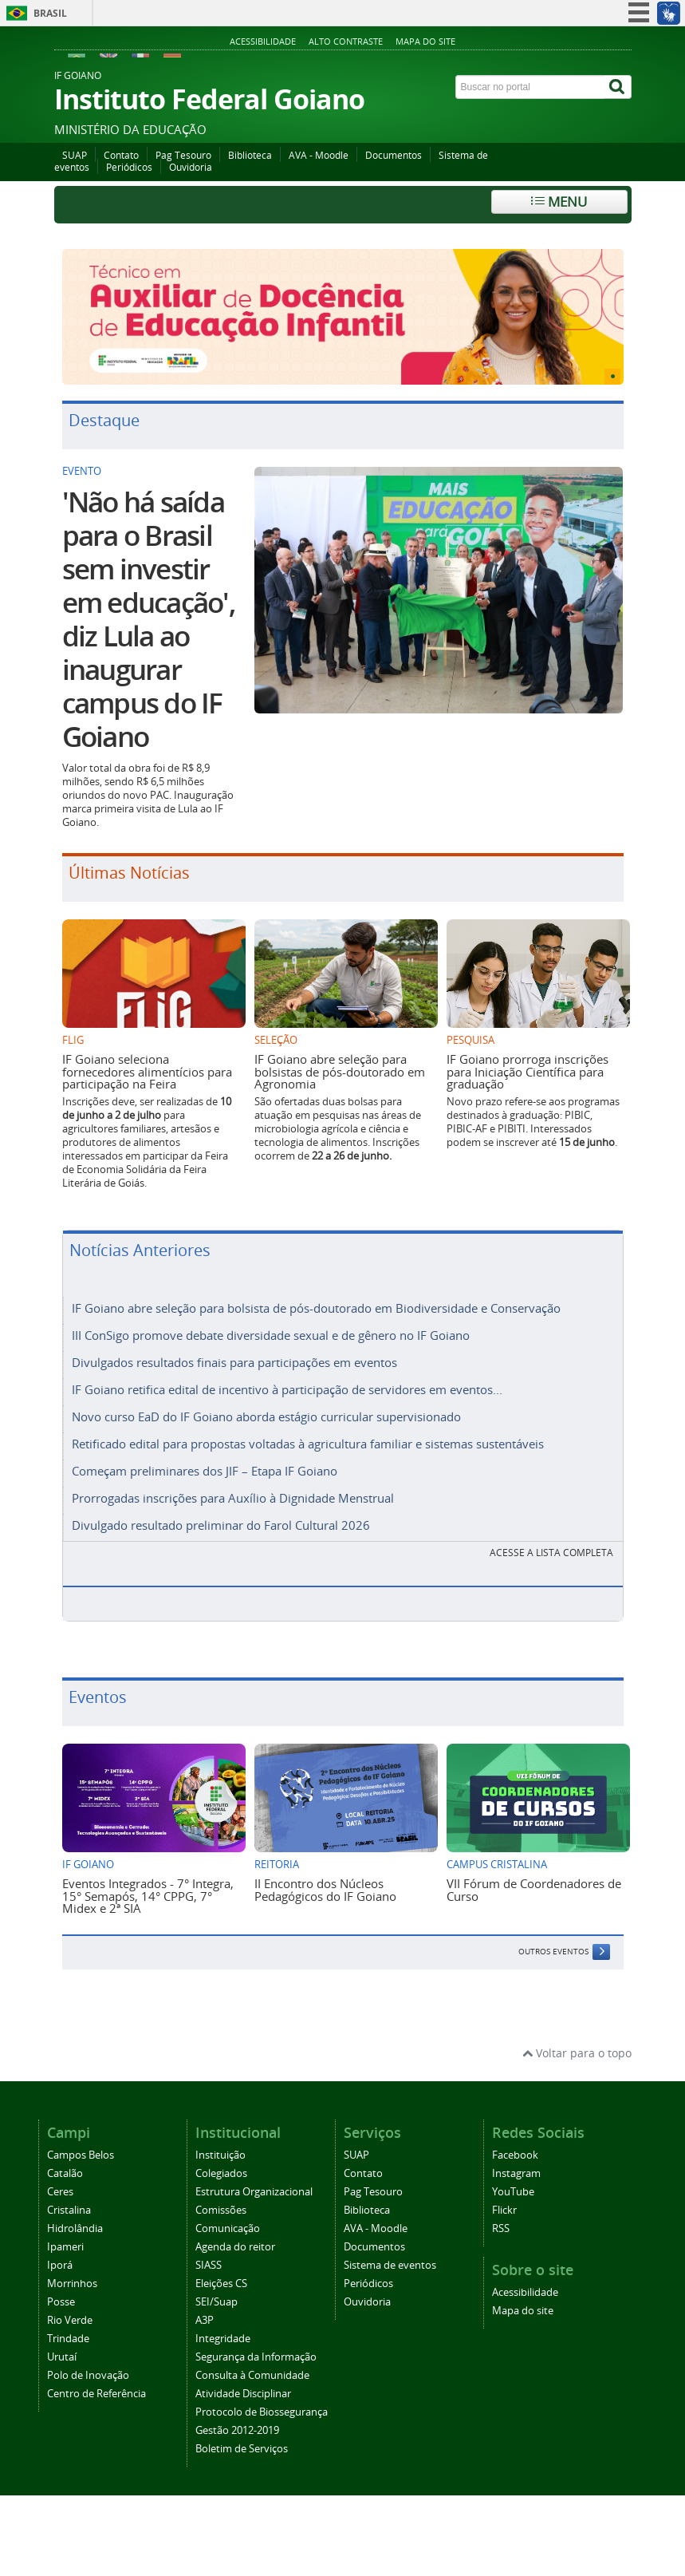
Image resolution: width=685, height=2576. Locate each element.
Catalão (65, 2173)
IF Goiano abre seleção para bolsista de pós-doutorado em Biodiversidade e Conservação (316, 1308)
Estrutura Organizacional (254, 2192)
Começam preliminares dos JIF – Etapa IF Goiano (204, 1471)
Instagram (516, 2173)
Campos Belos (80, 2155)
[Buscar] (618, 87)
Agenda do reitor (235, 2247)
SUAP (74, 155)
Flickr (504, 2210)
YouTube (513, 2192)
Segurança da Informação (256, 2357)
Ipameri (65, 2247)
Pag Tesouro (183, 155)
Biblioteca (250, 155)
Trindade (68, 2338)
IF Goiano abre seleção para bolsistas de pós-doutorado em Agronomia (339, 1071)
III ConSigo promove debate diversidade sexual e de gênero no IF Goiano (271, 1335)
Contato (121, 155)
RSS (501, 2228)
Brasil (50, 13)
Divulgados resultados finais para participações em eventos (234, 1362)
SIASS (208, 2265)
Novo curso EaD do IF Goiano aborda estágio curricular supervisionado (266, 1416)
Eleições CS (221, 2283)
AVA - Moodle (318, 155)
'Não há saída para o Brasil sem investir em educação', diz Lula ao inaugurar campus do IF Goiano (148, 619)
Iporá (60, 2265)
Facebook (515, 2155)
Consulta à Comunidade (252, 2375)
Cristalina (69, 2210)
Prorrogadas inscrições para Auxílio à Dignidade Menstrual (233, 1498)
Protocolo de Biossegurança (261, 2412)
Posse (61, 2302)
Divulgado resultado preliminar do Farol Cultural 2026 (221, 1525)
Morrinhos (72, 2283)
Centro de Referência (96, 2393)
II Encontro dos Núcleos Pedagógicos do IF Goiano (325, 1889)
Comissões (220, 2210)
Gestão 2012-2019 (237, 2430)
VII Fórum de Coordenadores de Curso (534, 1889)
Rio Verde (70, 2320)
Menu (559, 201)
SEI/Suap (216, 2302)
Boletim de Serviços (241, 2448)
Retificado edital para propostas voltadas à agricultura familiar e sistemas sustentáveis (308, 1444)
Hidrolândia (75, 2228)
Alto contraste (346, 41)
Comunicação (227, 2228)
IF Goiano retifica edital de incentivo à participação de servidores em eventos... (287, 1389)
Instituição (220, 2155)
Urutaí (62, 2357)
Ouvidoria (190, 167)
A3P (204, 2320)
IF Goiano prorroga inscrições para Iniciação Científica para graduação (527, 1071)
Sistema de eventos (390, 2265)
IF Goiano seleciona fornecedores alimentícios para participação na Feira (147, 1071)
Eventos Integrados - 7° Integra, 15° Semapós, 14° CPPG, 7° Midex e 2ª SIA (148, 1895)
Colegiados (221, 2173)
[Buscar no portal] (530, 87)
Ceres (60, 2192)
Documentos (393, 155)
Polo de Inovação (88, 2375)
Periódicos (129, 167)
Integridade (222, 2338)
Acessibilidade (263, 41)
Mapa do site (425, 41)
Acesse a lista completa (551, 1553)
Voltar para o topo (577, 2052)
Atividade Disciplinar (243, 2393)
